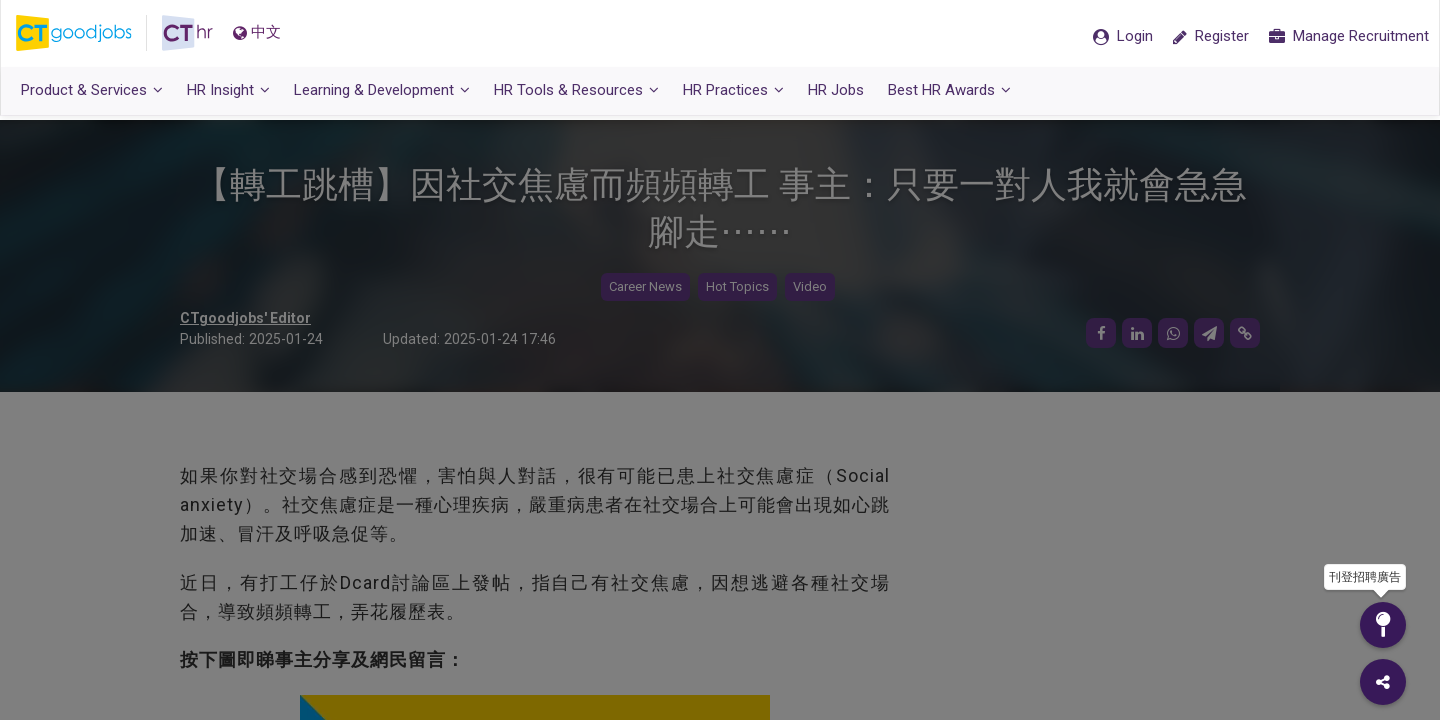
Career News (645, 287)
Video (810, 287)
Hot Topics (737, 287)
